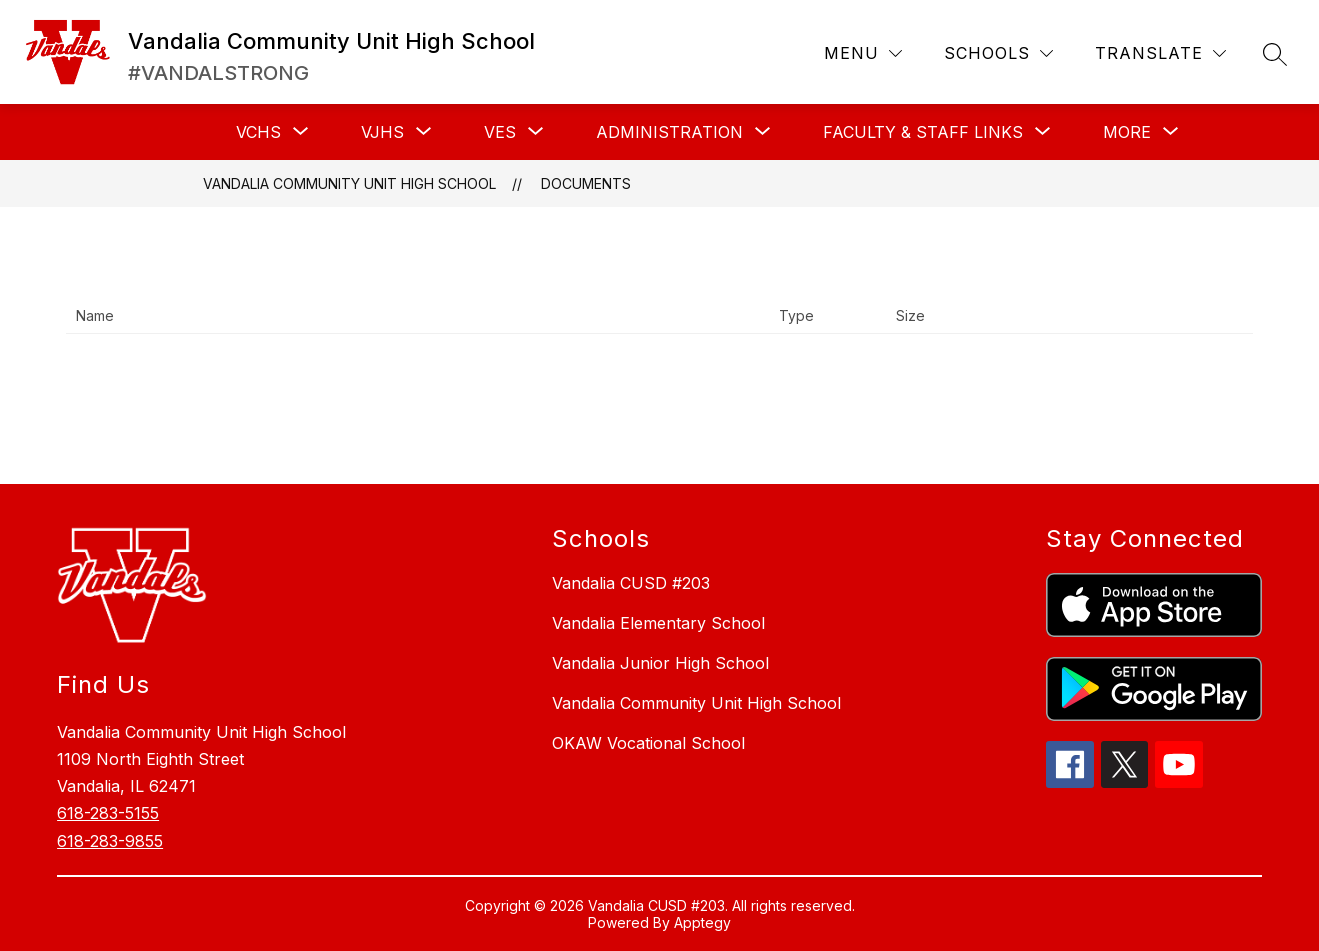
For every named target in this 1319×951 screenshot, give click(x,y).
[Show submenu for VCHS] (258, 132)
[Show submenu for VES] (500, 132)
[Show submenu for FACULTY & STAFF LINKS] (923, 132)
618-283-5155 (108, 813)
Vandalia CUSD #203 (631, 583)
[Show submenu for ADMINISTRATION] (669, 132)
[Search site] (1275, 54)
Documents (586, 183)
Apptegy (702, 922)
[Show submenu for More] (1127, 132)
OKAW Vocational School (648, 743)
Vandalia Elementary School (658, 623)
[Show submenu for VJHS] (382, 132)
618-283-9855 (110, 841)
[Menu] (863, 53)
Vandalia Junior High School (660, 663)
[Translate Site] (1160, 53)
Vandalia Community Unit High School (349, 183)
